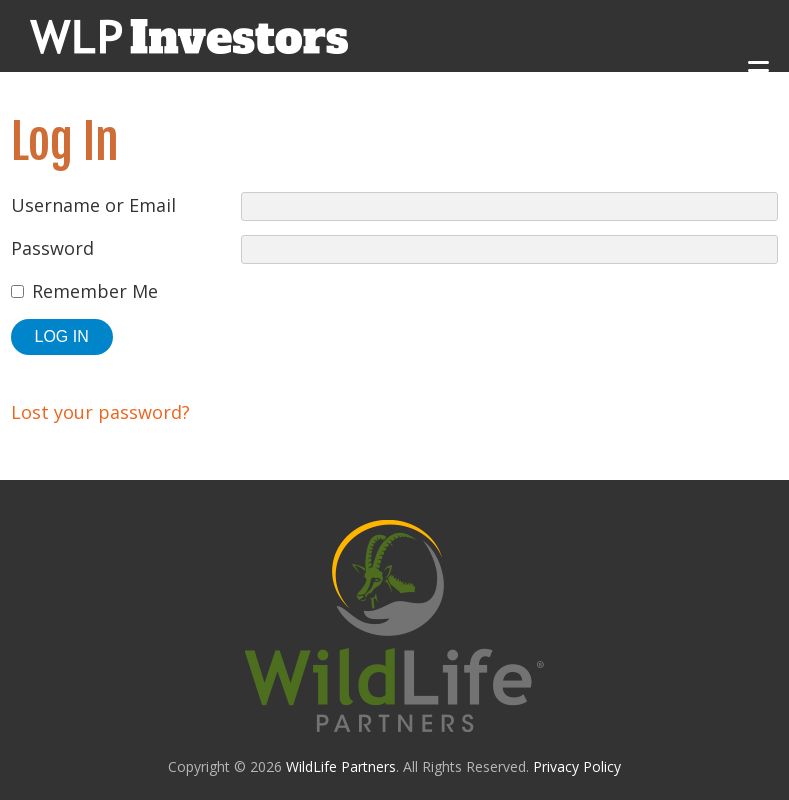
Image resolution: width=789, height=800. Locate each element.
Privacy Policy (577, 766)
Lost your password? (100, 412)
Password (52, 248)
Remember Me (95, 291)
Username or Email (93, 205)
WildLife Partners (341, 766)
